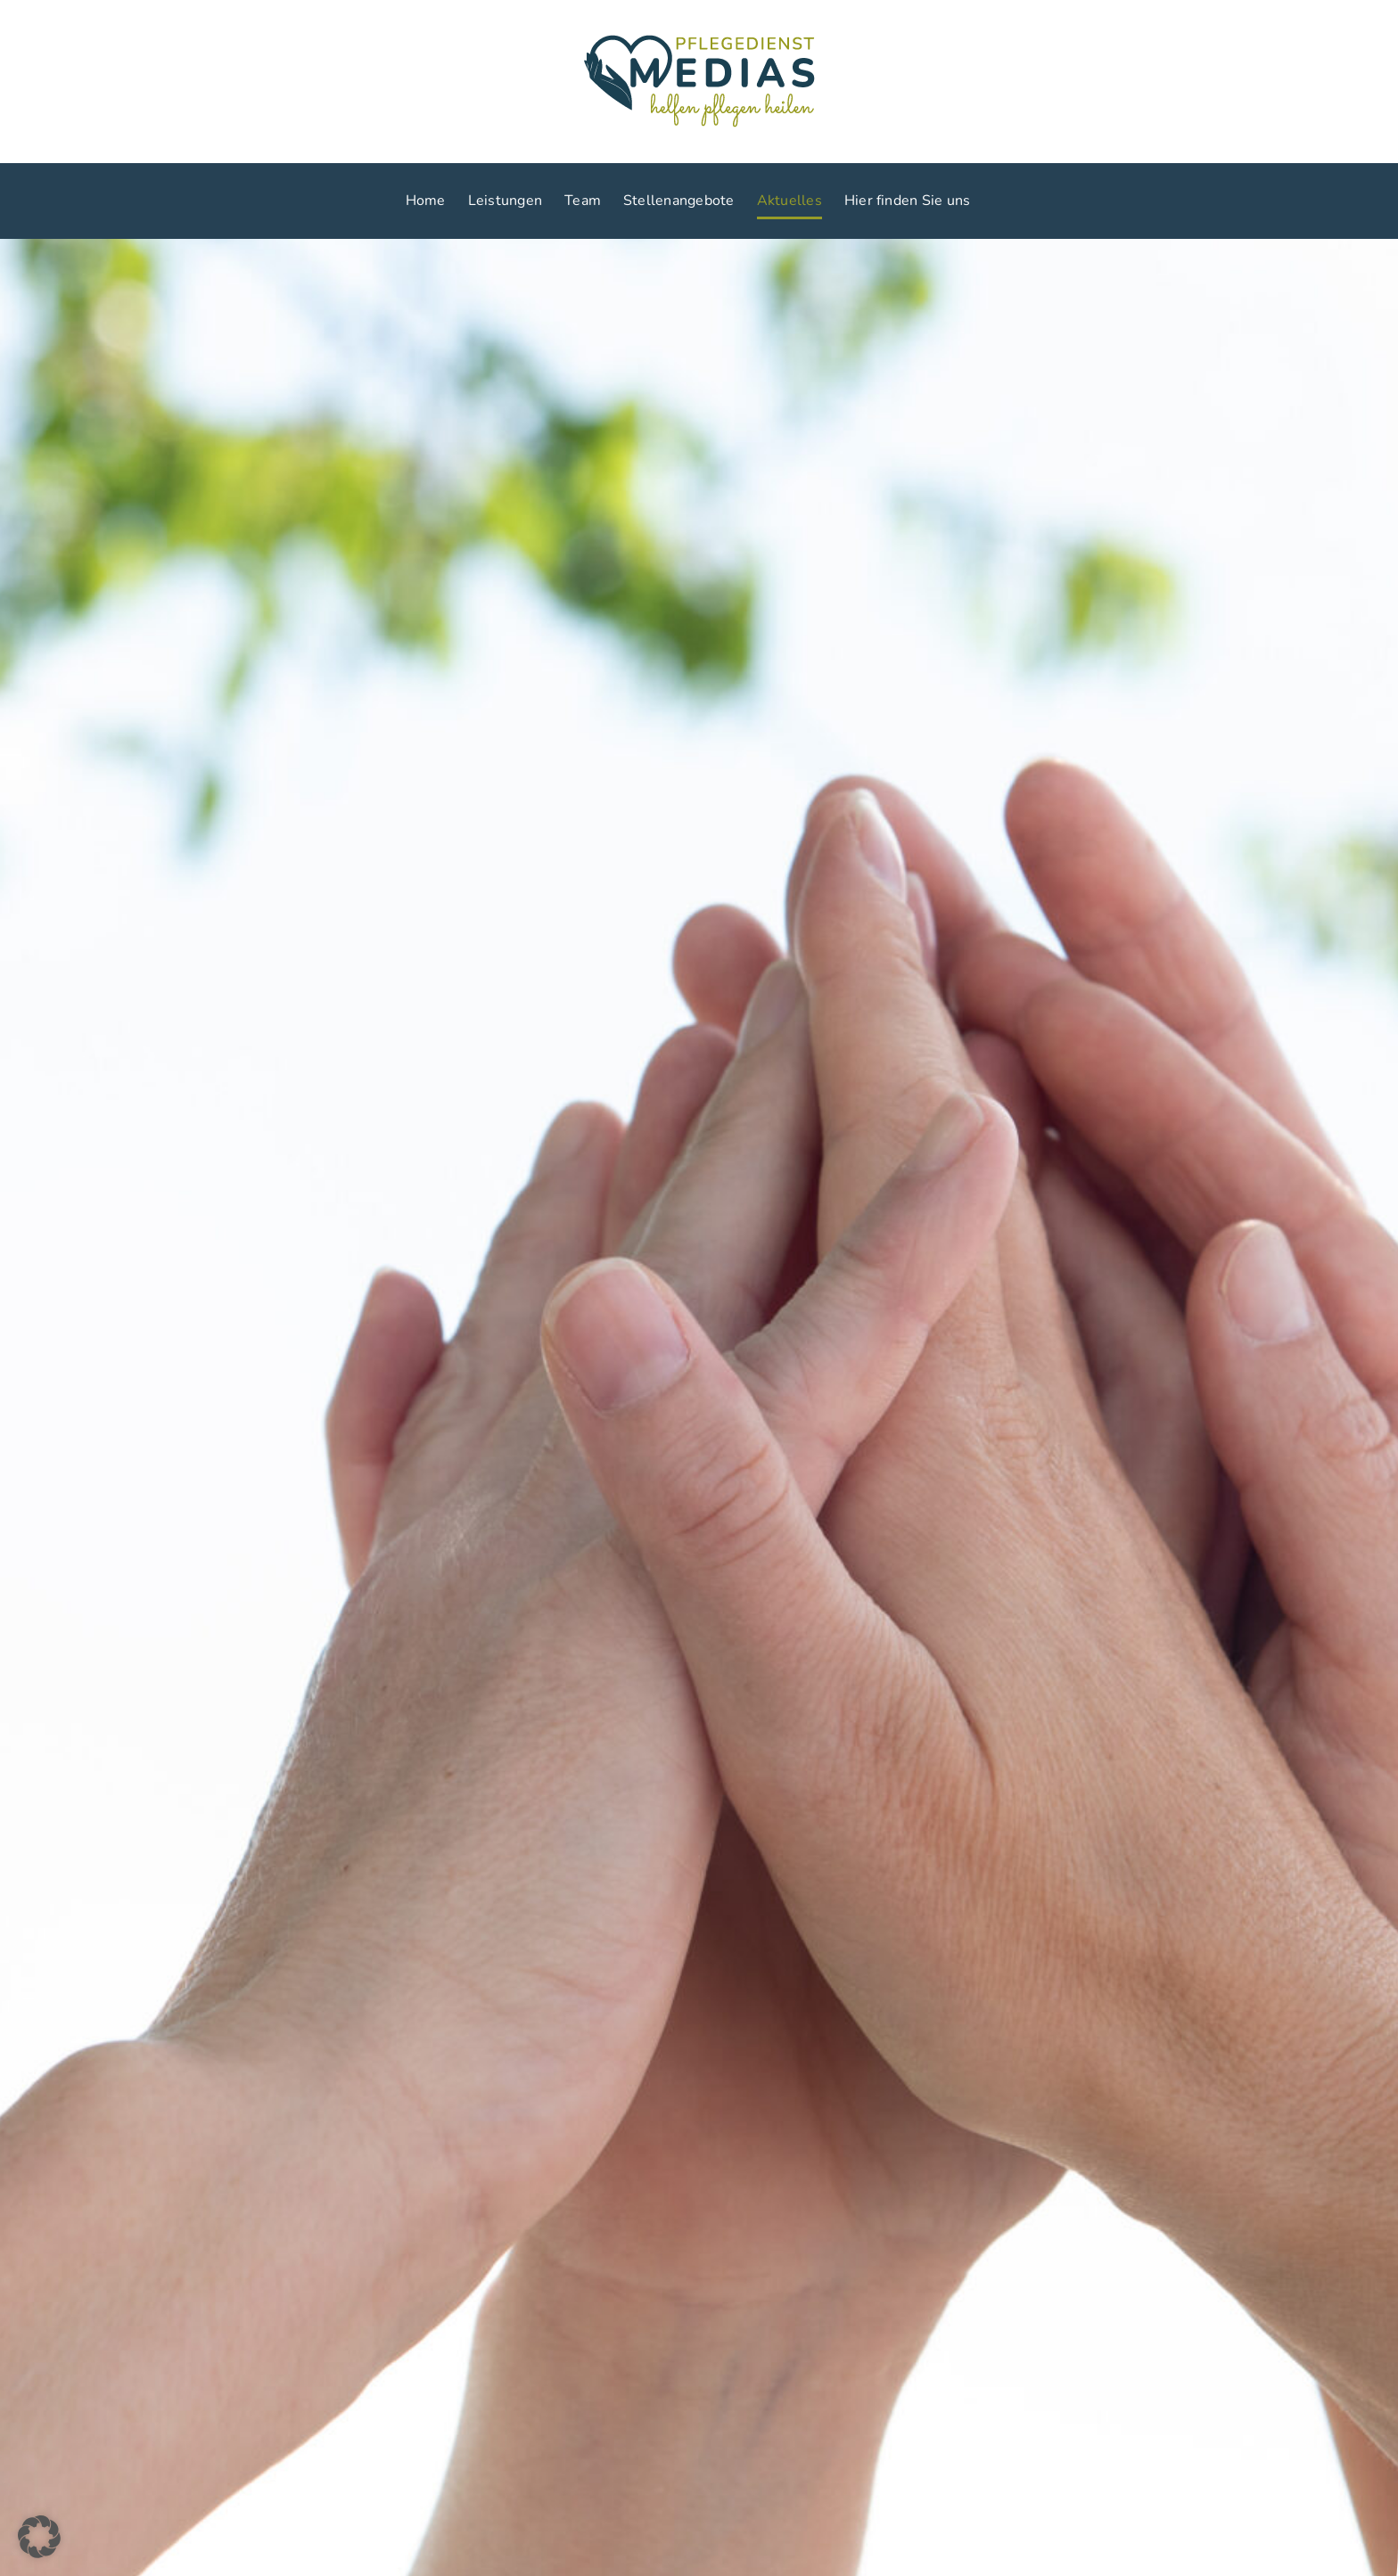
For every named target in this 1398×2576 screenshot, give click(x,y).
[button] (39, 2537)
